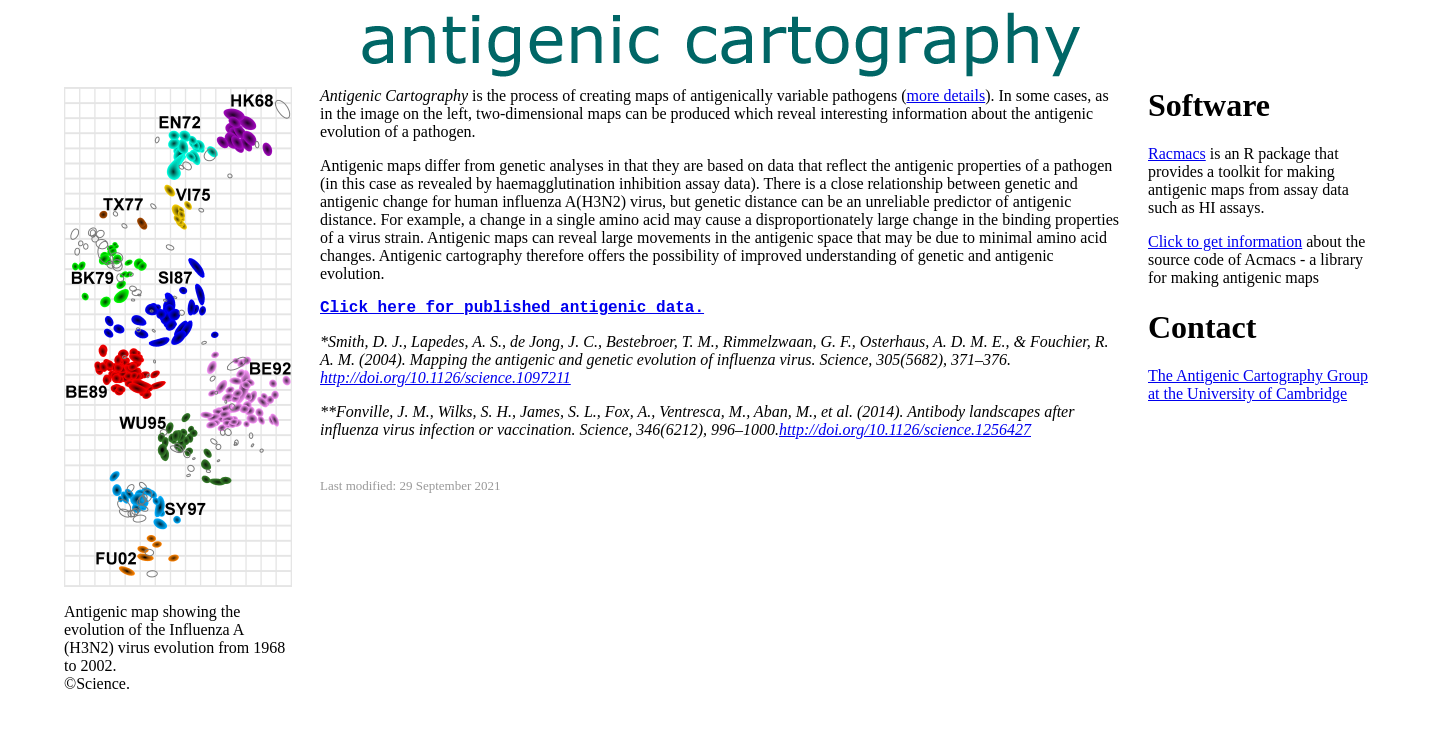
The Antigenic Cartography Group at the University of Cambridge (1258, 384)
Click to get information (1225, 241)
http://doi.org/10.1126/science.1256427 (905, 429)
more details (946, 95)
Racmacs (1177, 153)
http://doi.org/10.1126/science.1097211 (445, 377)
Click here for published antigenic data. (512, 308)
